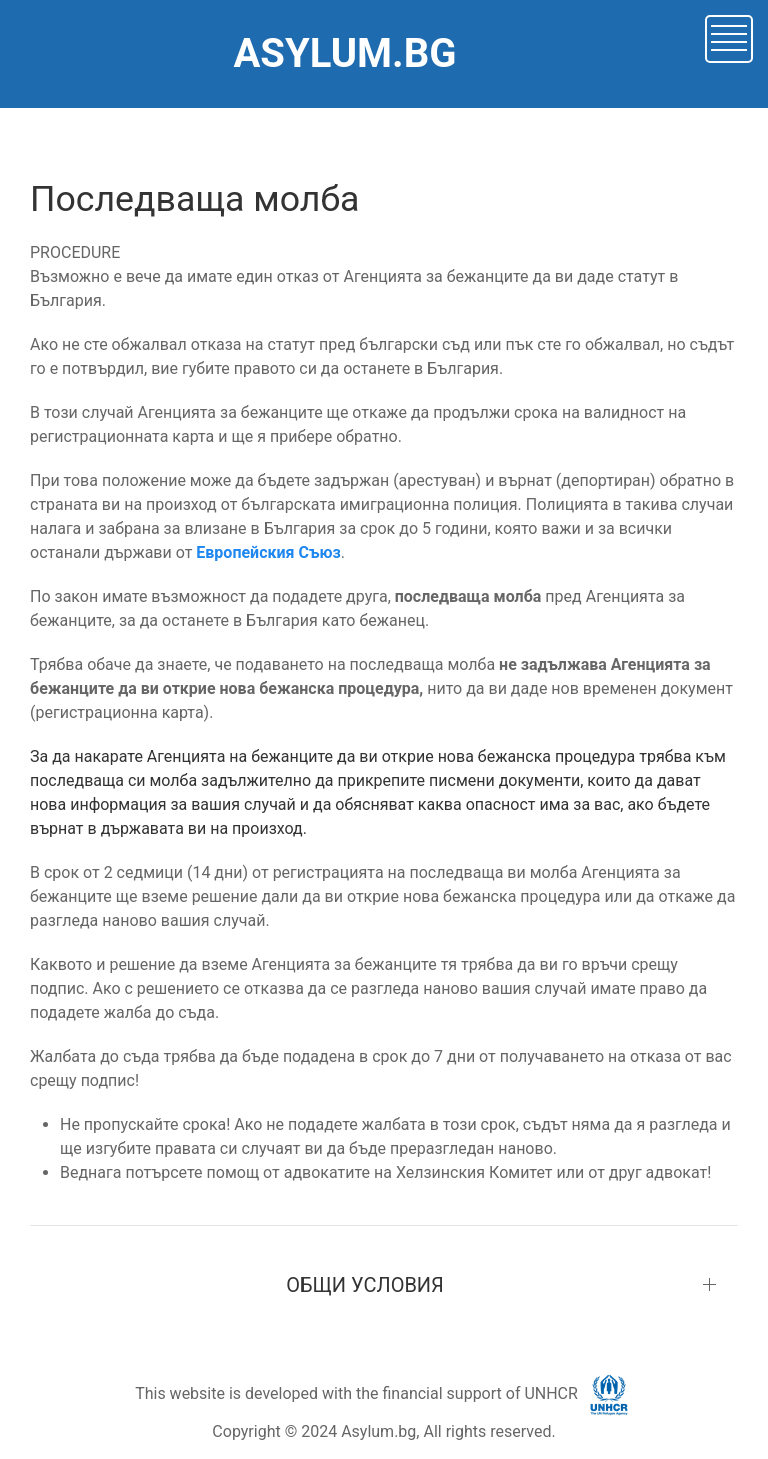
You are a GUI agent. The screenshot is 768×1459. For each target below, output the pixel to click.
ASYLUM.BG (344, 53)
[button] (729, 37)
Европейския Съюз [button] (268, 552)
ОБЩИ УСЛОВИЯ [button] (365, 1285)
